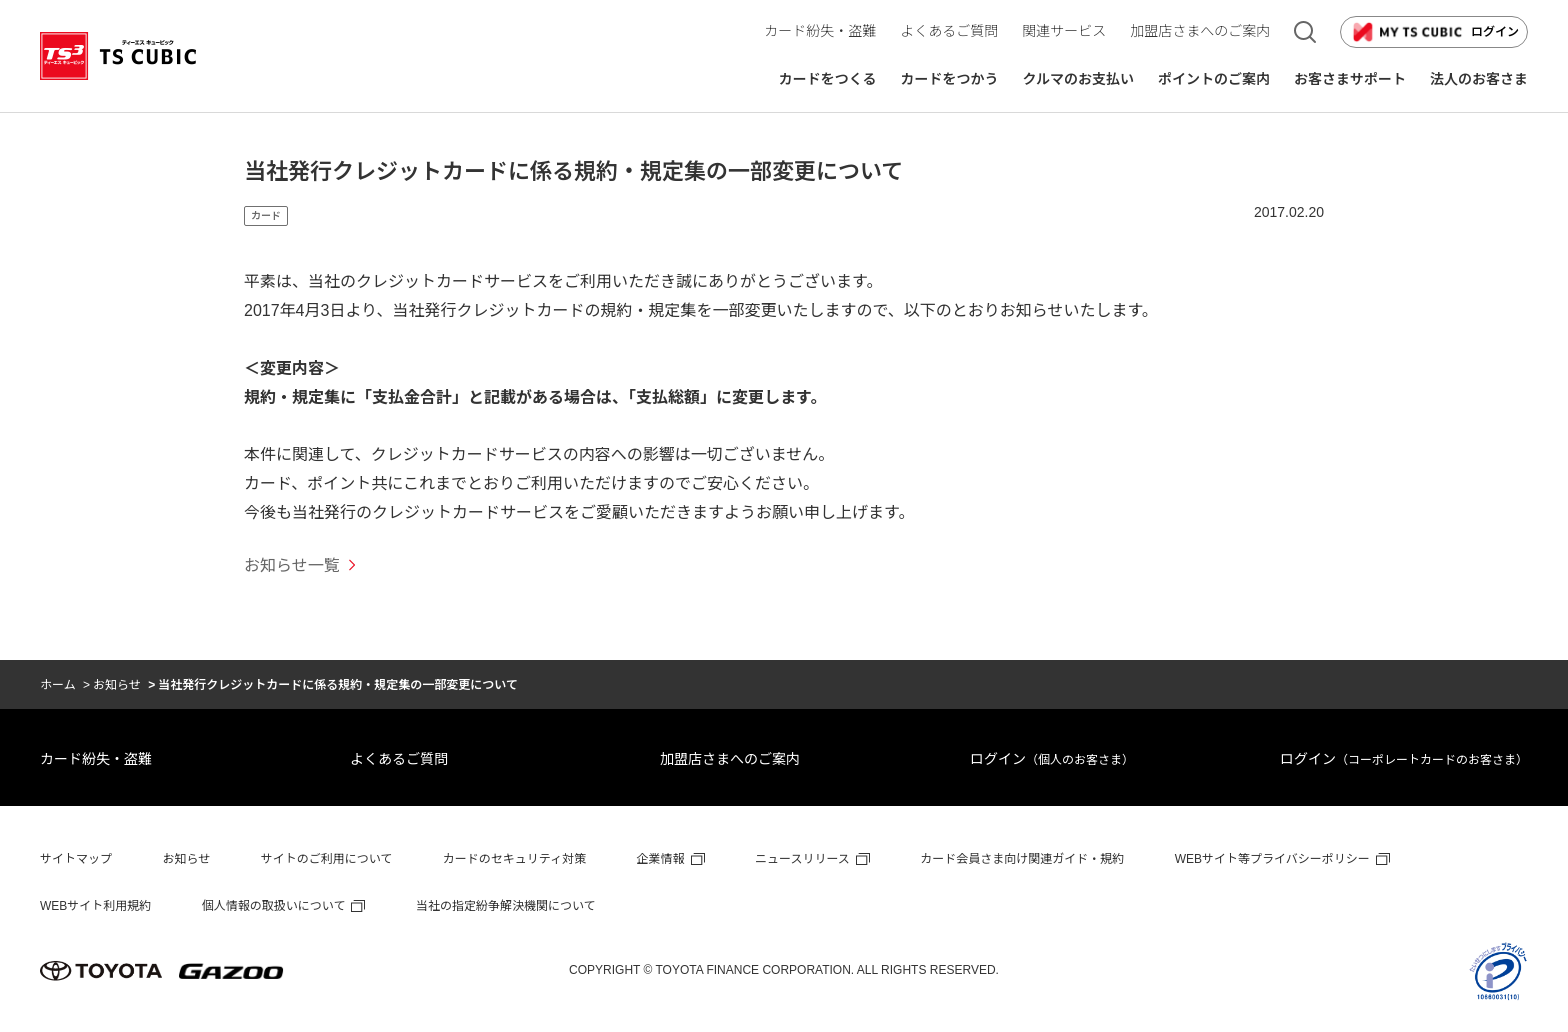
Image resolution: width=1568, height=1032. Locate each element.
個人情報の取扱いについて (274, 906)
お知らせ (117, 685)
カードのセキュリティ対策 (514, 859)
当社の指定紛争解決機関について (506, 906)
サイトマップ (76, 859)
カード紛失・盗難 (96, 759)
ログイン (1434, 32)
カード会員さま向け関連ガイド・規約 (1022, 859)
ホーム (58, 685)
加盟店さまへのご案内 (730, 759)
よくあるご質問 (399, 759)
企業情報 (661, 859)
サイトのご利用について (327, 859)
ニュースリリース (802, 859)
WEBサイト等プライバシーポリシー (1272, 859)
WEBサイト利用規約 (95, 906)
